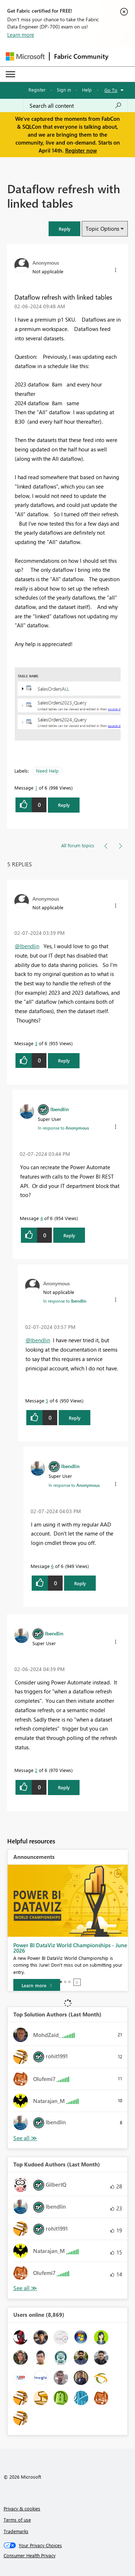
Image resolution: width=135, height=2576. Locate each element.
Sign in (64, 90)
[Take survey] (37, 1980)
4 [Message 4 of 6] (41, 1218)
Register (37, 90)
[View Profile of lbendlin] (59, 1109)
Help (87, 90)
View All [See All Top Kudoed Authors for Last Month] (25, 2288)
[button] (64, 228)
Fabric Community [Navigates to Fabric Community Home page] (81, 56)
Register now (81, 150)
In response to (63, 1128)
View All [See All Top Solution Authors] (25, 2138)
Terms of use (17, 2520)
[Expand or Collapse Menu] (10, 74)
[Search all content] (75, 105)
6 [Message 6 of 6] (52, 1566)
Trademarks (16, 2531)
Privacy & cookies (22, 2508)
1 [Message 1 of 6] (36, 788)
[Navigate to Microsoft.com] (25, 56)
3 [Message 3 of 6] (36, 1043)
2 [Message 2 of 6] (36, 1770)
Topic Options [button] (102, 228)
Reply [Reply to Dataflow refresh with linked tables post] (64, 805)
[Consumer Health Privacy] (68, 2555)
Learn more (20, 34)
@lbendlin (27, 946)
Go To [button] (110, 90)
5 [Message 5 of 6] (47, 1400)
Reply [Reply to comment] (64, 1060)
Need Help (47, 770)
